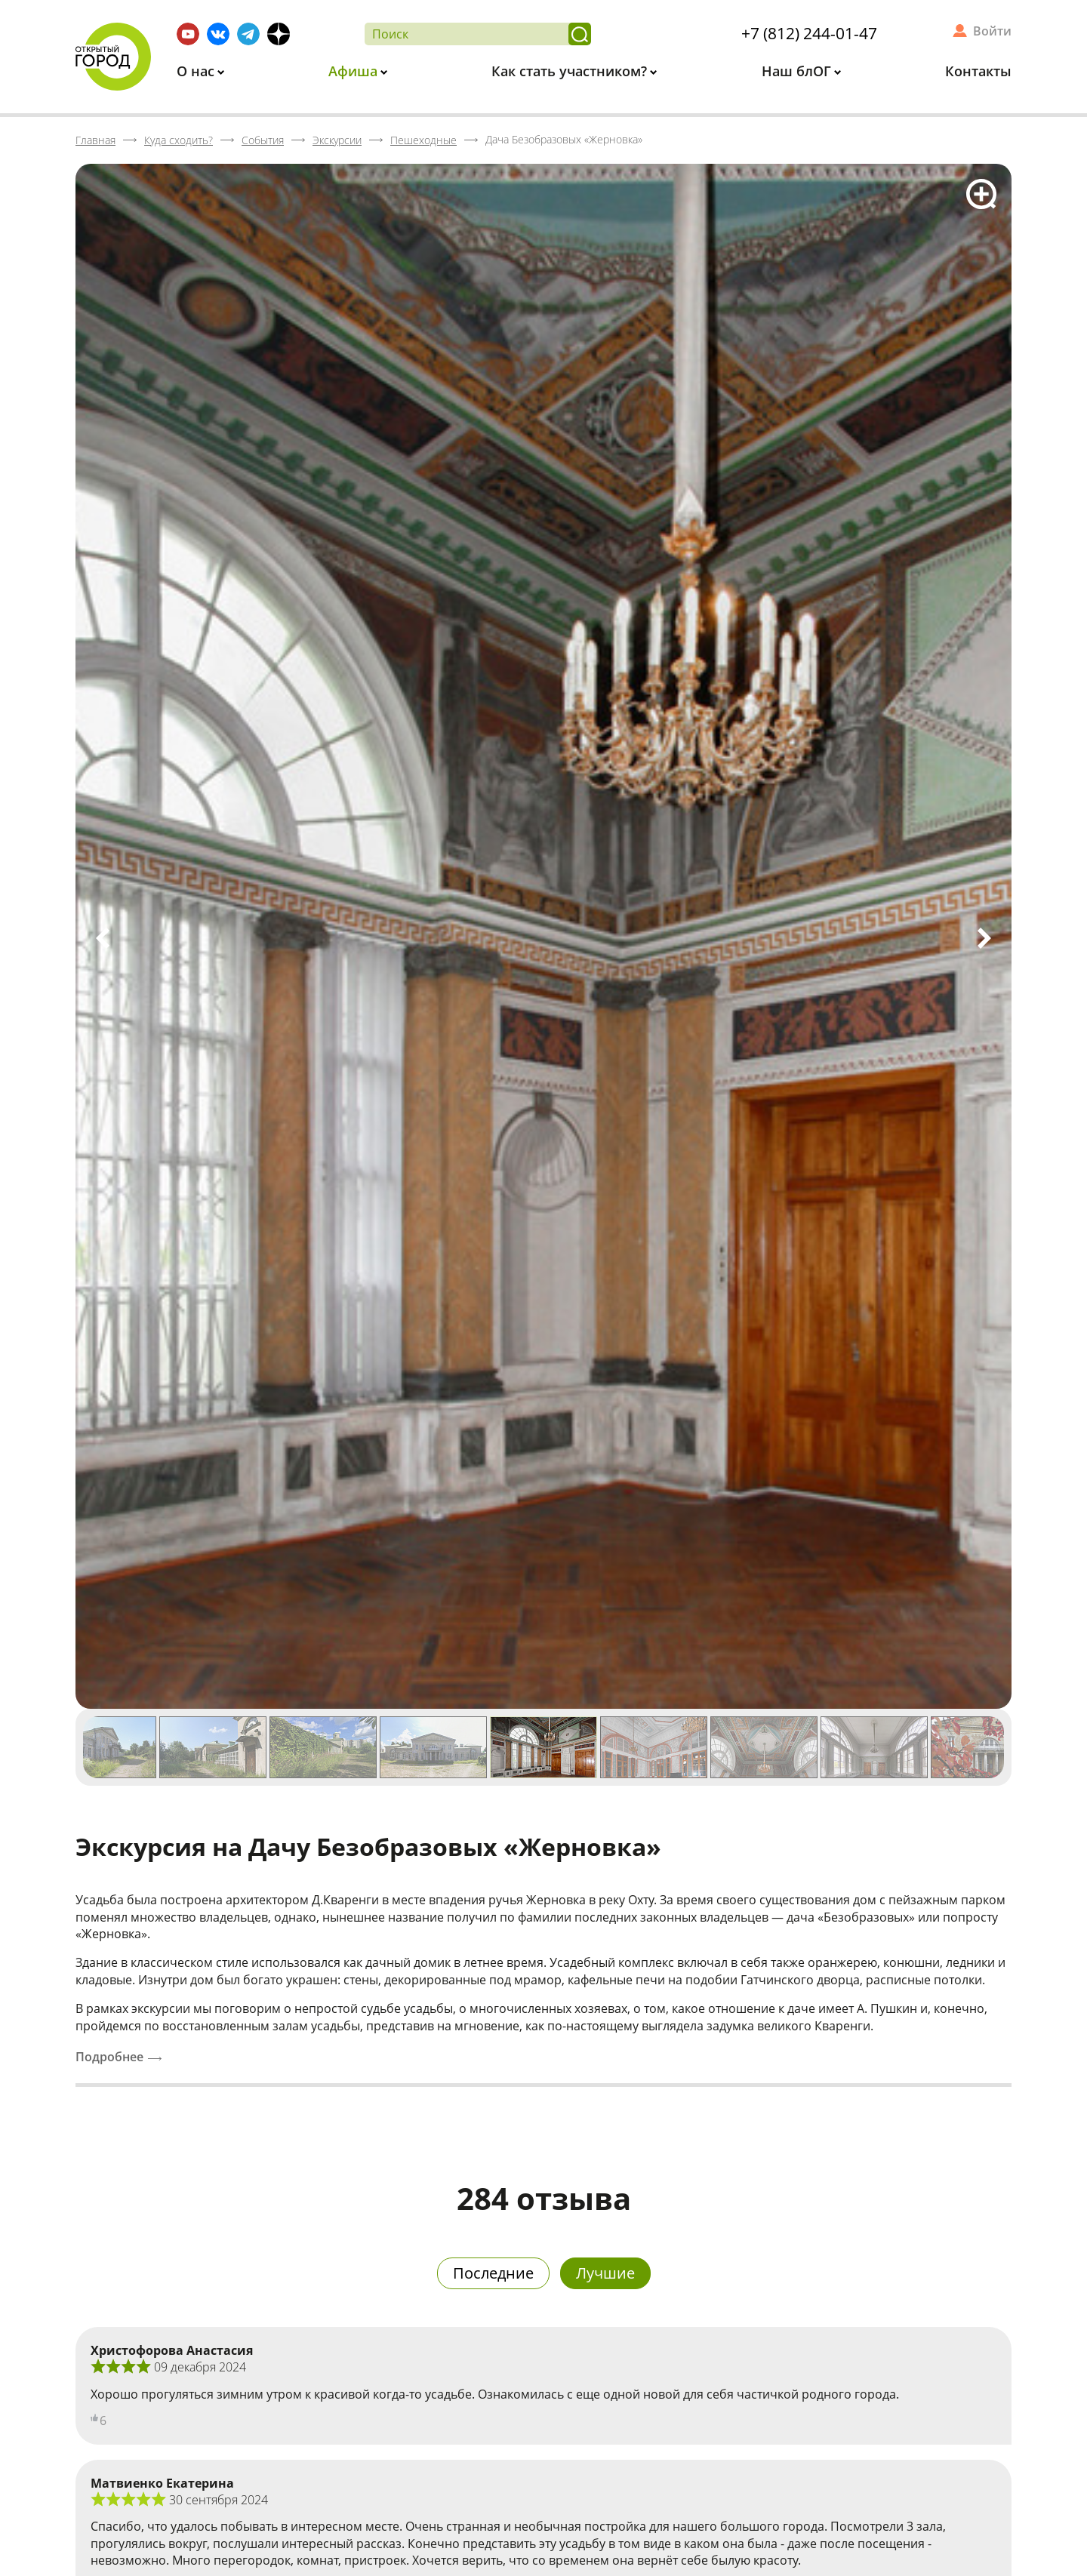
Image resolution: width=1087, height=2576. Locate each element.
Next (984, 938)
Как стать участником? (571, 71)
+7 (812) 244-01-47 (809, 33)
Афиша (354, 71)
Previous (102, 938)
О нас (197, 71)
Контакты (978, 71)
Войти (992, 31)
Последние (493, 2273)
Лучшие (605, 2273)
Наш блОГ (798, 71)
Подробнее (109, 2056)
